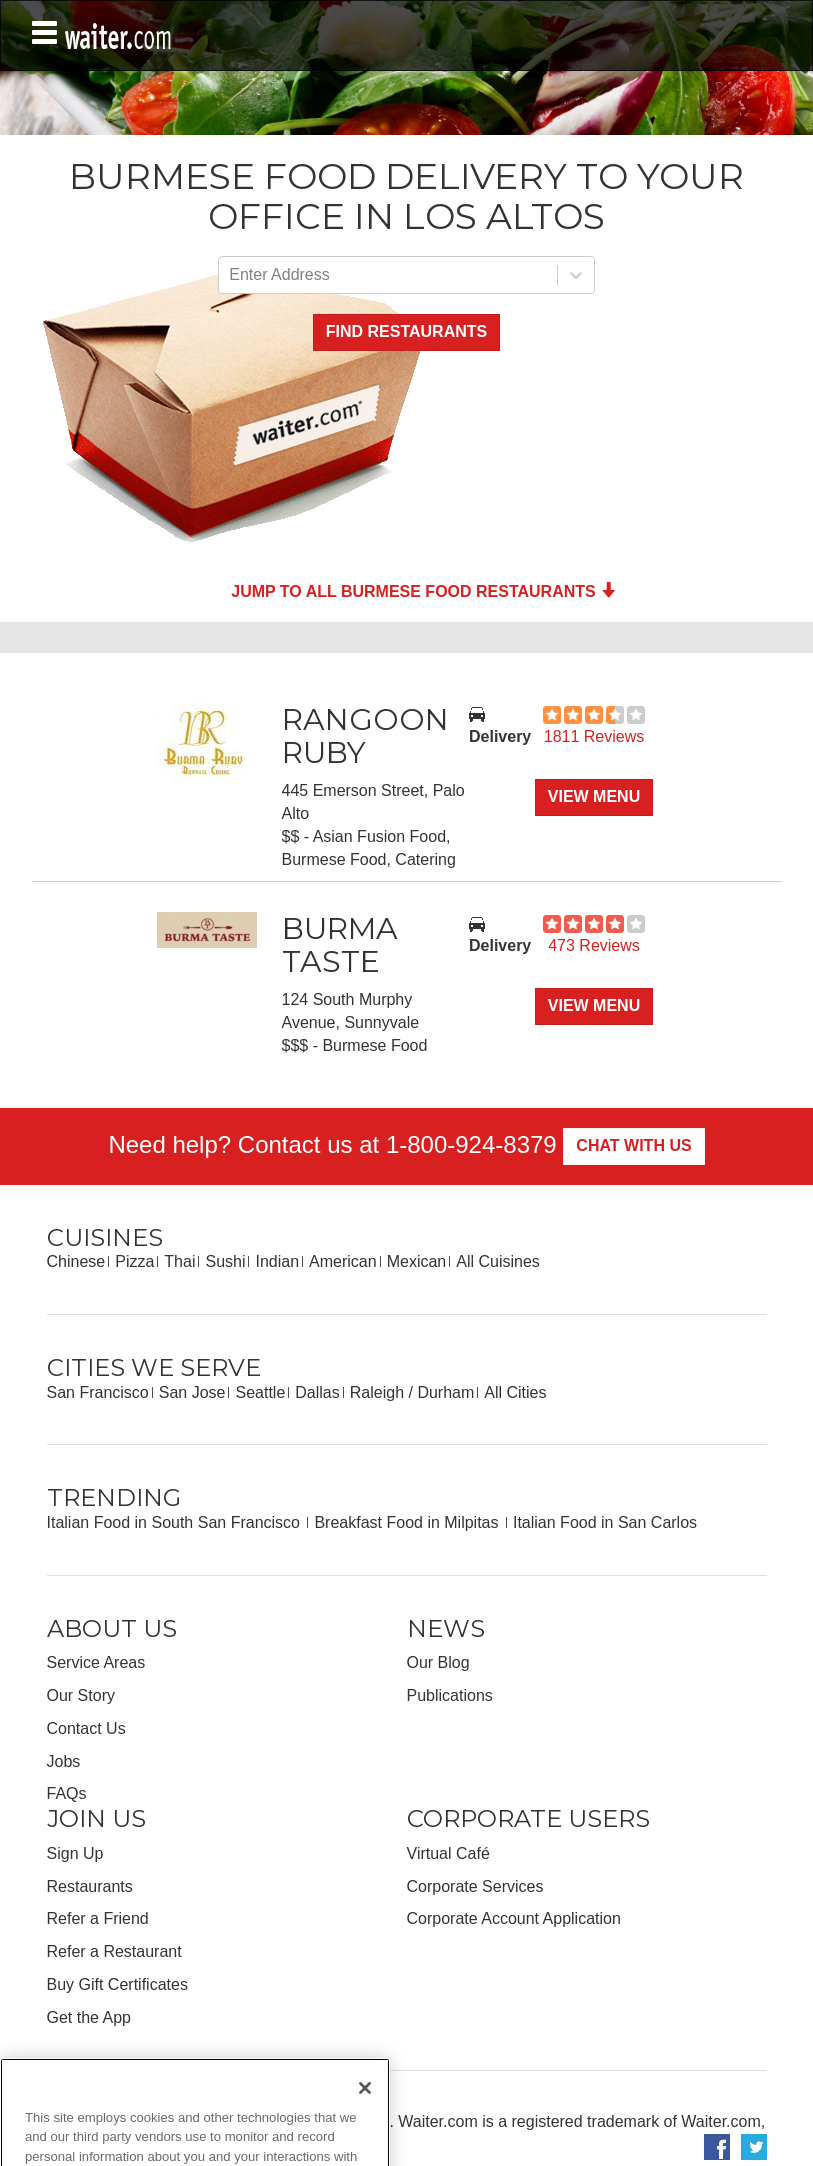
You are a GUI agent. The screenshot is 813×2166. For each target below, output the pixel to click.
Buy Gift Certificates (117, 1984)
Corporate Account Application (514, 1918)
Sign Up (75, 1853)
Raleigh (377, 1392)
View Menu (594, 796)
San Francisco (98, 1392)
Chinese (76, 1261)
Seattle (260, 1392)
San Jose (192, 1392)
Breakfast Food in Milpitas (408, 1522)
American (343, 1261)
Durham (445, 1392)
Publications (450, 1695)
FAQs (67, 1793)
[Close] (365, 2105)
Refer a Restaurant (114, 1951)
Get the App (89, 2017)
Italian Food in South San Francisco (176, 1522)
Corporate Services (475, 1886)
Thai (179, 1261)
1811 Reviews (594, 736)
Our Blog (438, 1662)
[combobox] (231, 275)
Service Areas (96, 1662)
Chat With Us (633, 1145)
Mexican (417, 1261)
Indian (277, 1261)
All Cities (515, 1392)
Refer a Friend (98, 1918)
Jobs (64, 1761)
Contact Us (86, 1728)
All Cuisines (498, 1261)
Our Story (81, 1695)
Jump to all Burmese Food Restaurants (423, 591)
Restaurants (90, 1886)
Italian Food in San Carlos (605, 1522)
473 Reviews (594, 945)
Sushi (225, 1261)
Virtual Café (448, 1853)
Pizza (134, 1261)
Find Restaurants (406, 331)
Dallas (317, 1392)
